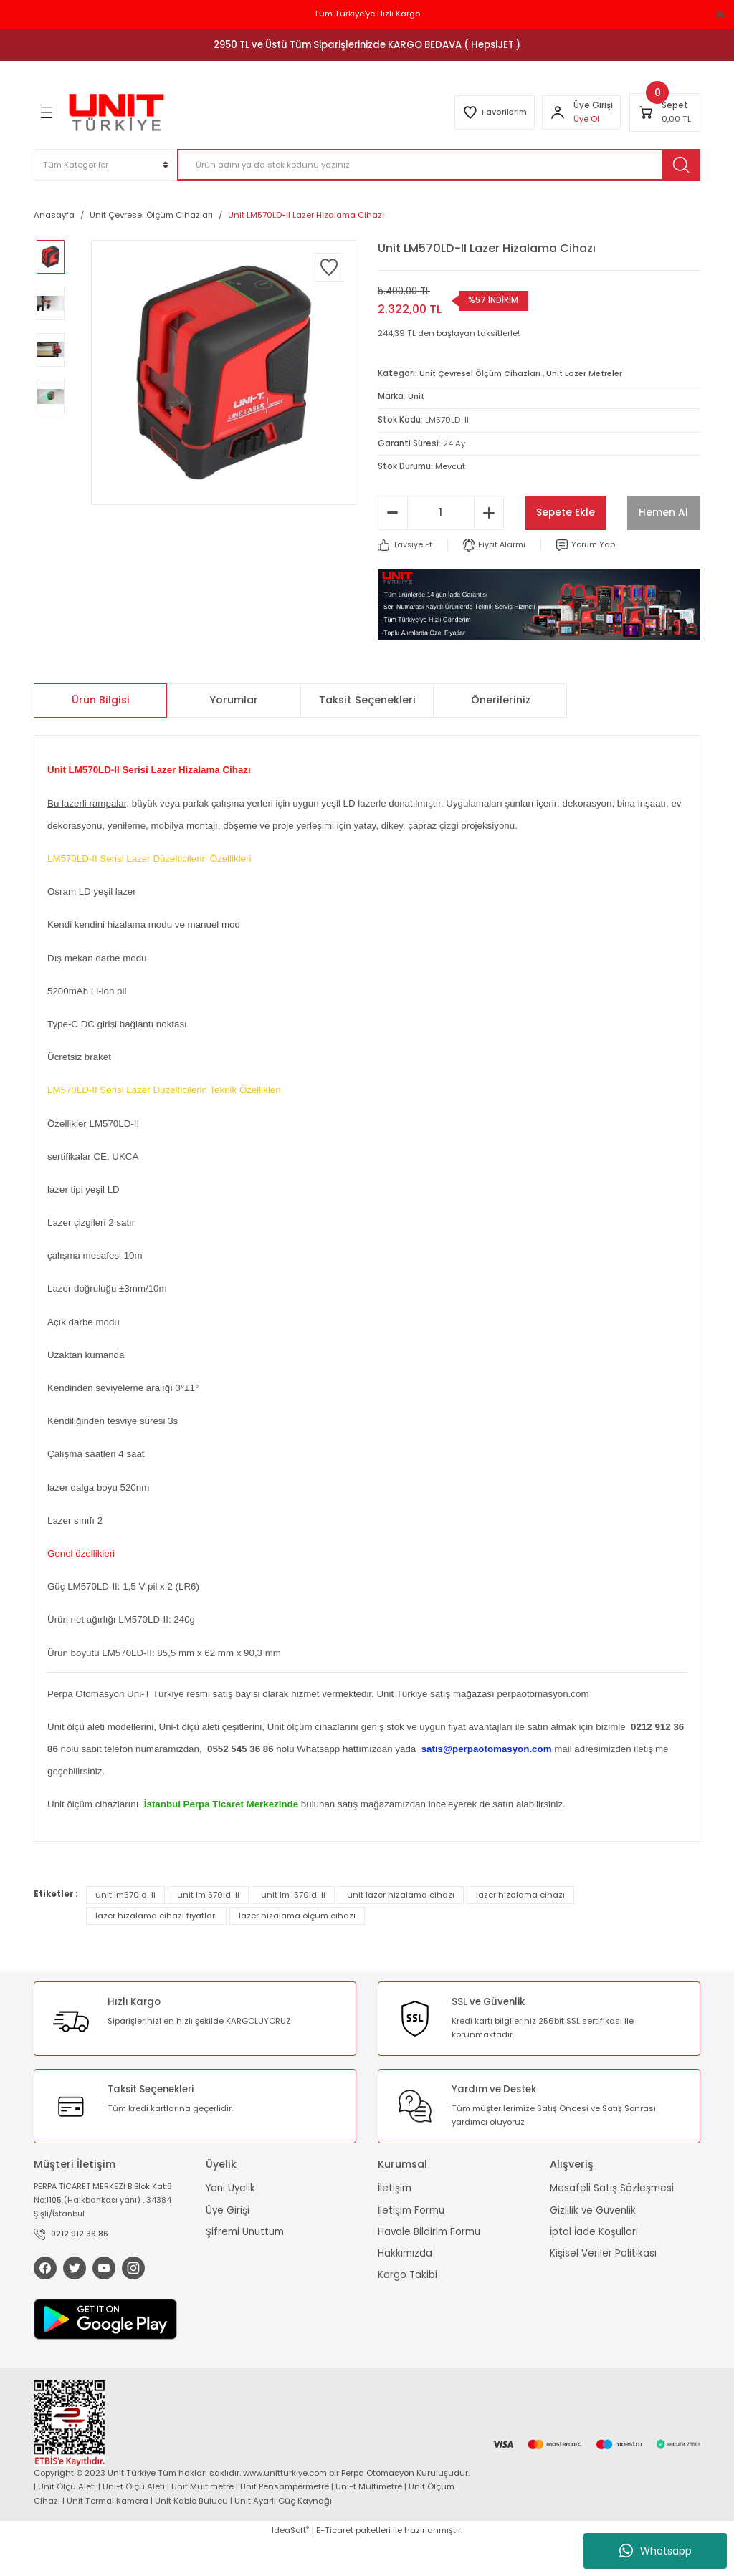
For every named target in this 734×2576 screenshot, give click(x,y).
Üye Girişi (227, 2244)
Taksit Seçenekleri (367, 734)
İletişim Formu (411, 2244)
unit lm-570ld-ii (293, 1929)
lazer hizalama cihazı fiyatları (156, 1950)
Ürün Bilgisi (101, 734)
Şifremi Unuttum (245, 2265)
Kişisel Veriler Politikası (603, 2287)
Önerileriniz (500, 734)
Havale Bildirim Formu (429, 2265)
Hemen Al (612, 546)
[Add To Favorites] (329, 267)
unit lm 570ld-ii (208, 1929)
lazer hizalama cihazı (520, 1929)
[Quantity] (441, 546)
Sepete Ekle (613, 511)
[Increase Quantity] (489, 546)
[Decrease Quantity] (392, 546)
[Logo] (116, 112)
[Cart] (664, 112)
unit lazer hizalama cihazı (400, 1929)
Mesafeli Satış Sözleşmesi (612, 2222)
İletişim (394, 2222)
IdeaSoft (290, 2566)
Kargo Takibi (407, 2309)
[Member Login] (556, 112)
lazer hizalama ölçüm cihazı (297, 1950)
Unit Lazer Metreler (591, 373)
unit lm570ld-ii (125, 1929)
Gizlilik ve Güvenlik (593, 2244)
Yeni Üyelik (230, 2222)
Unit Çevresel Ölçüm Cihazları (482, 373)
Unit (416, 396)
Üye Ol (585, 119)
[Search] (438, 165)
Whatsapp (655, 2551)
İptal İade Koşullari (594, 2265)
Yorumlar (233, 734)
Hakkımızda (405, 2287)
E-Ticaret (334, 2566)
